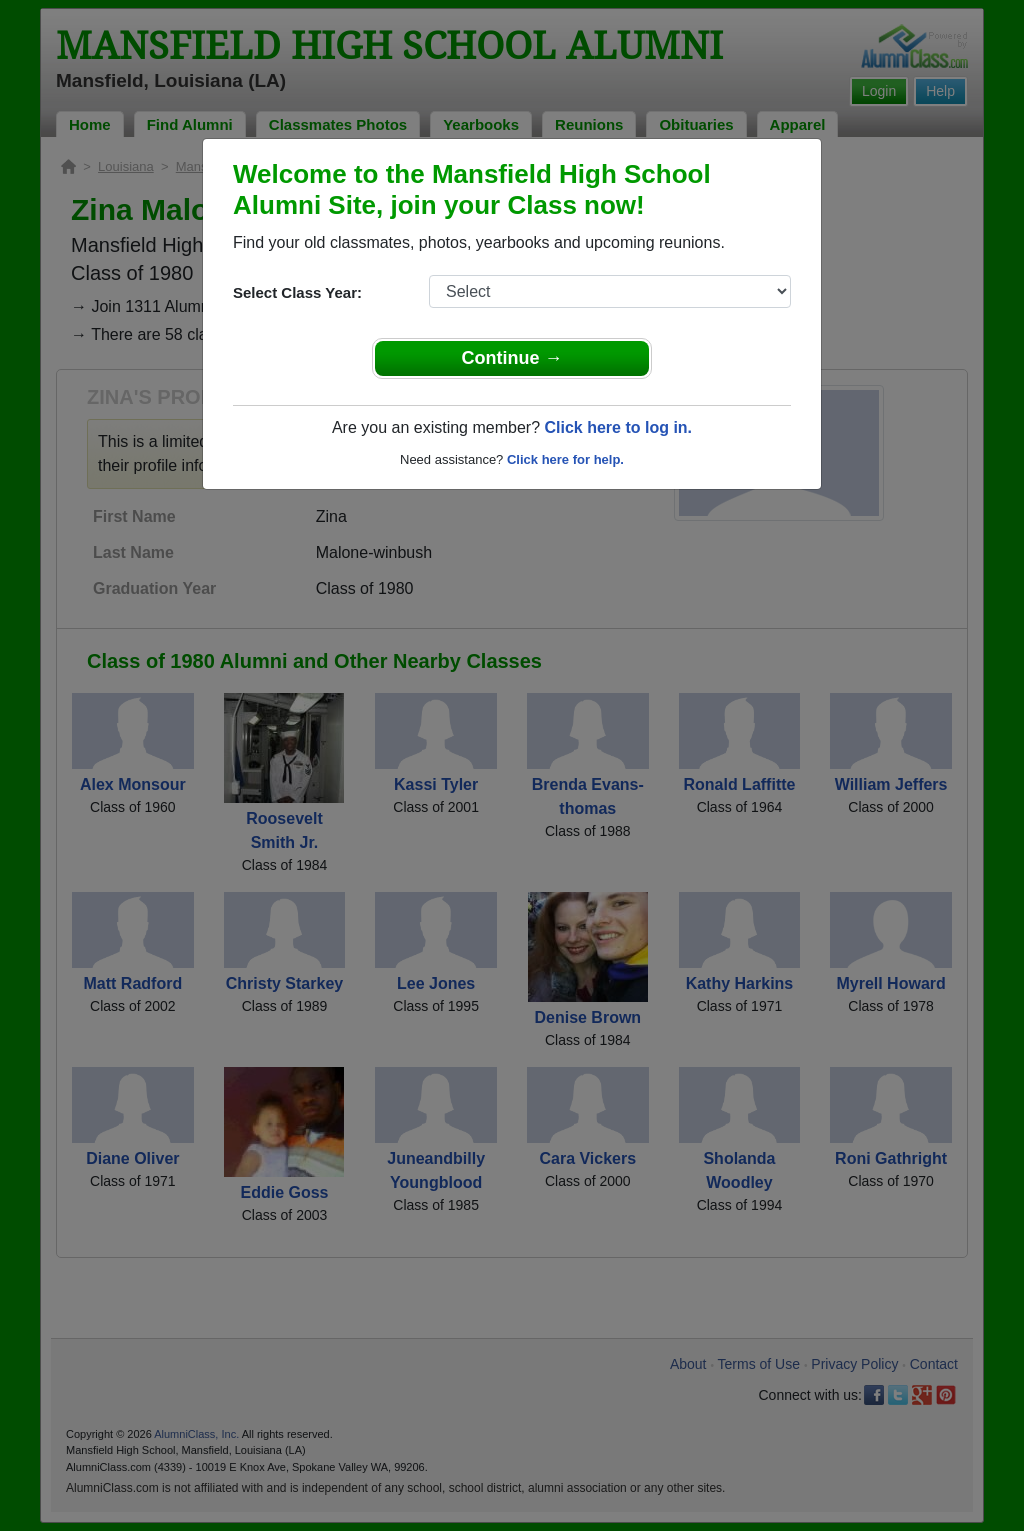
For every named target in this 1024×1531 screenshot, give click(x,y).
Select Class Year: (297, 292)
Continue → (512, 358)
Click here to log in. (618, 427)
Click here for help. (565, 459)
